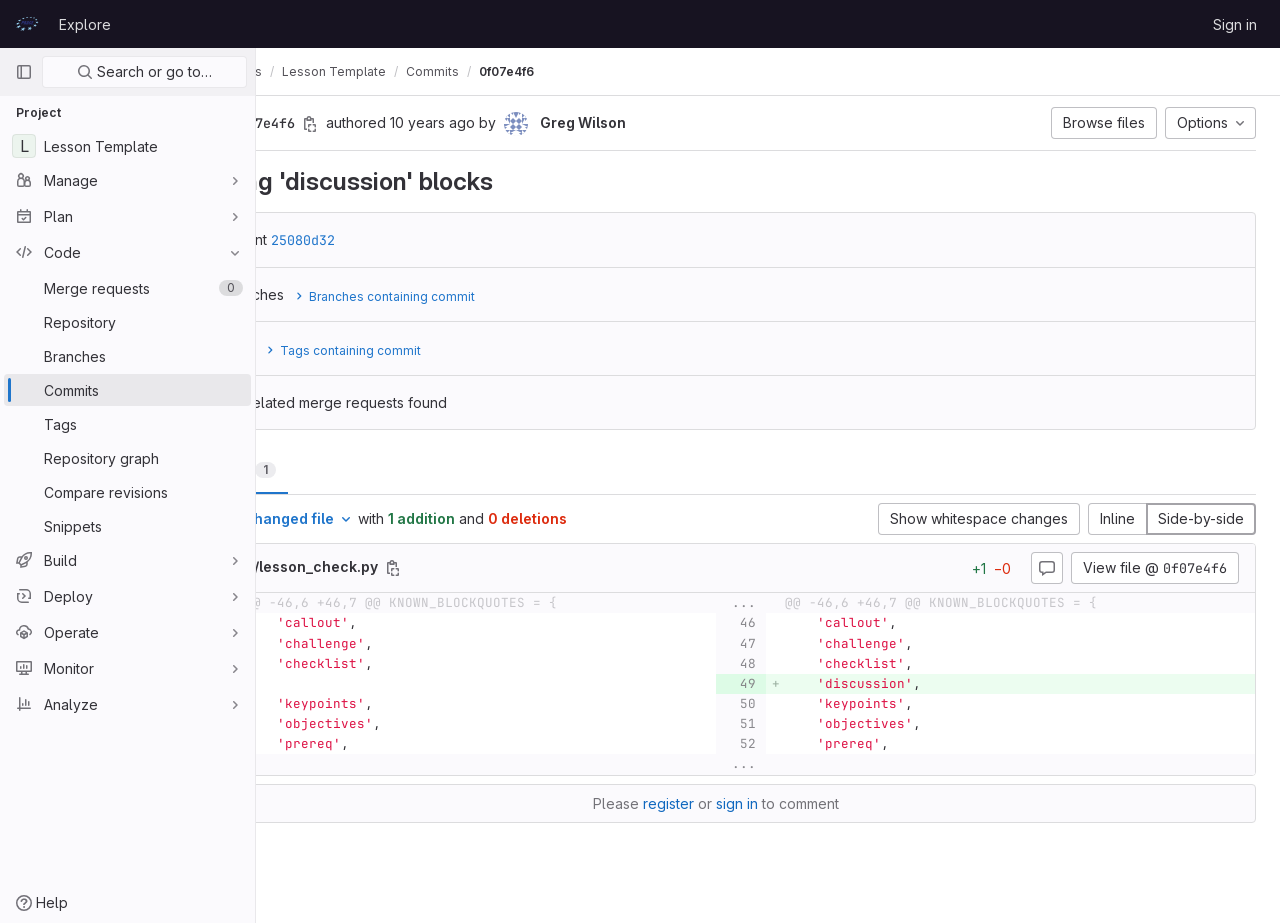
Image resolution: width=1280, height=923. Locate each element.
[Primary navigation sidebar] (24, 72)
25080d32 (408, 240)
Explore (85, 24)
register (720, 803)
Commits (537, 71)
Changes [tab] (336, 469)
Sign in (1235, 24)
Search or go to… (144, 71)
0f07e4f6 (611, 71)
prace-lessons (323, 71)
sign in (789, 803)
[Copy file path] (498, 568)
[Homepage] (27, 24)
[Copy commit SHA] (415, 124)
